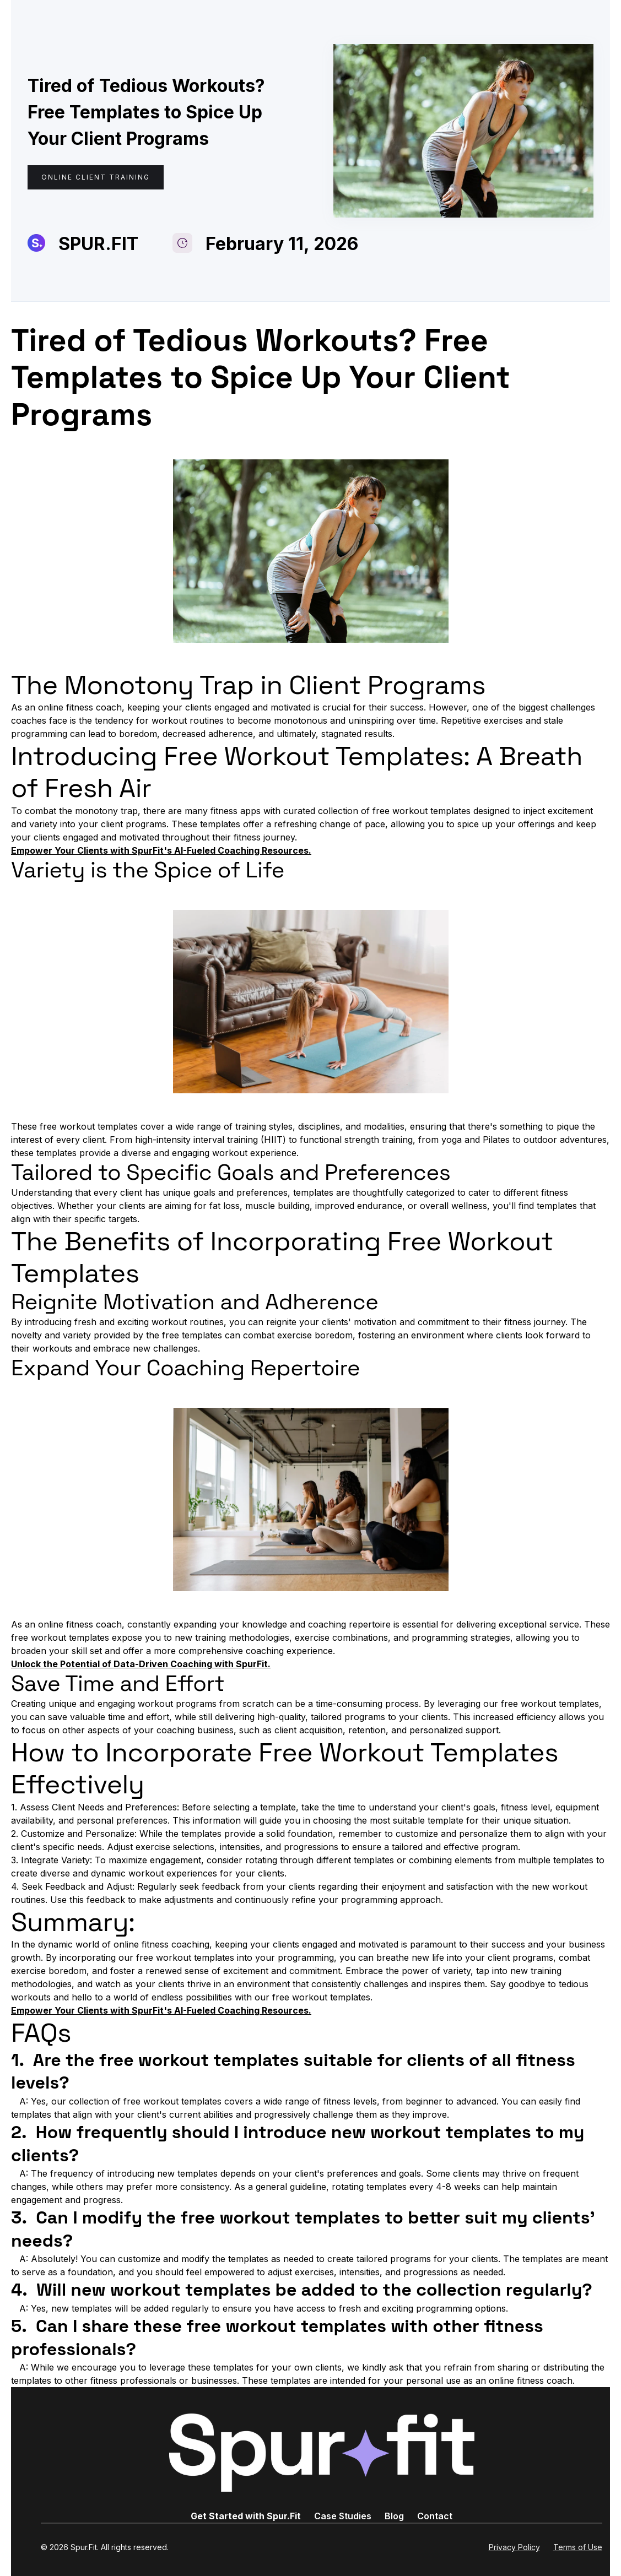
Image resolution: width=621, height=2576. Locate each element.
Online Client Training (95, 177)
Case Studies (342, 2515)
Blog (394, 2515)
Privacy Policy (514, 2547)
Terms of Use (577, 2547)
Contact (434, 2515)
